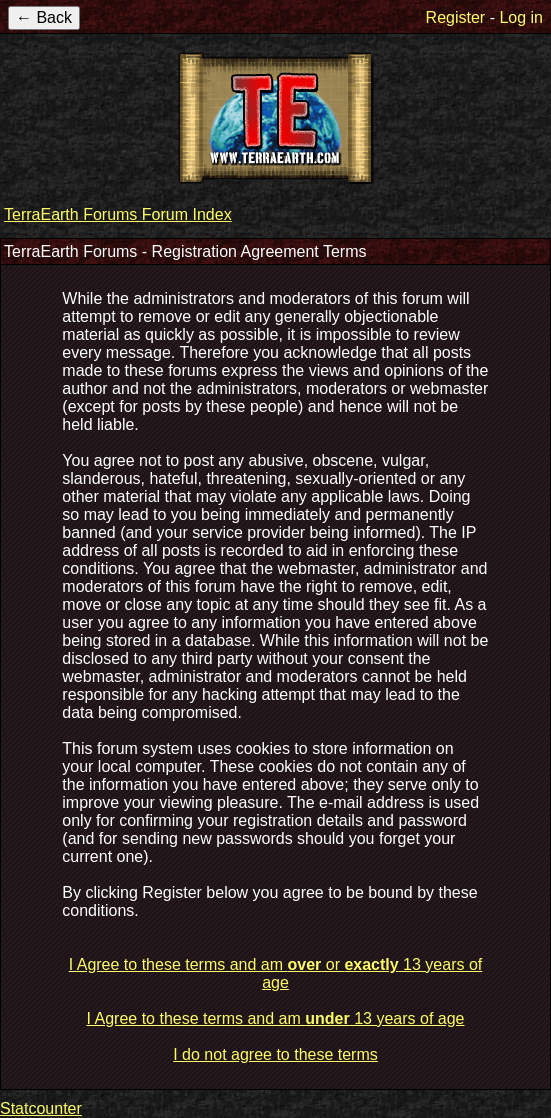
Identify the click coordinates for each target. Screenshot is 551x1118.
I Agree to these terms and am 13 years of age (276, 1018)
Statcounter (41, 1108)
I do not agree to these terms (275, 1054)
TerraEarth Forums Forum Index (118, 214)
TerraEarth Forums (276, 118)
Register (456, 17)
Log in (521, 17)
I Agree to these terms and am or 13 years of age (276, 973)
